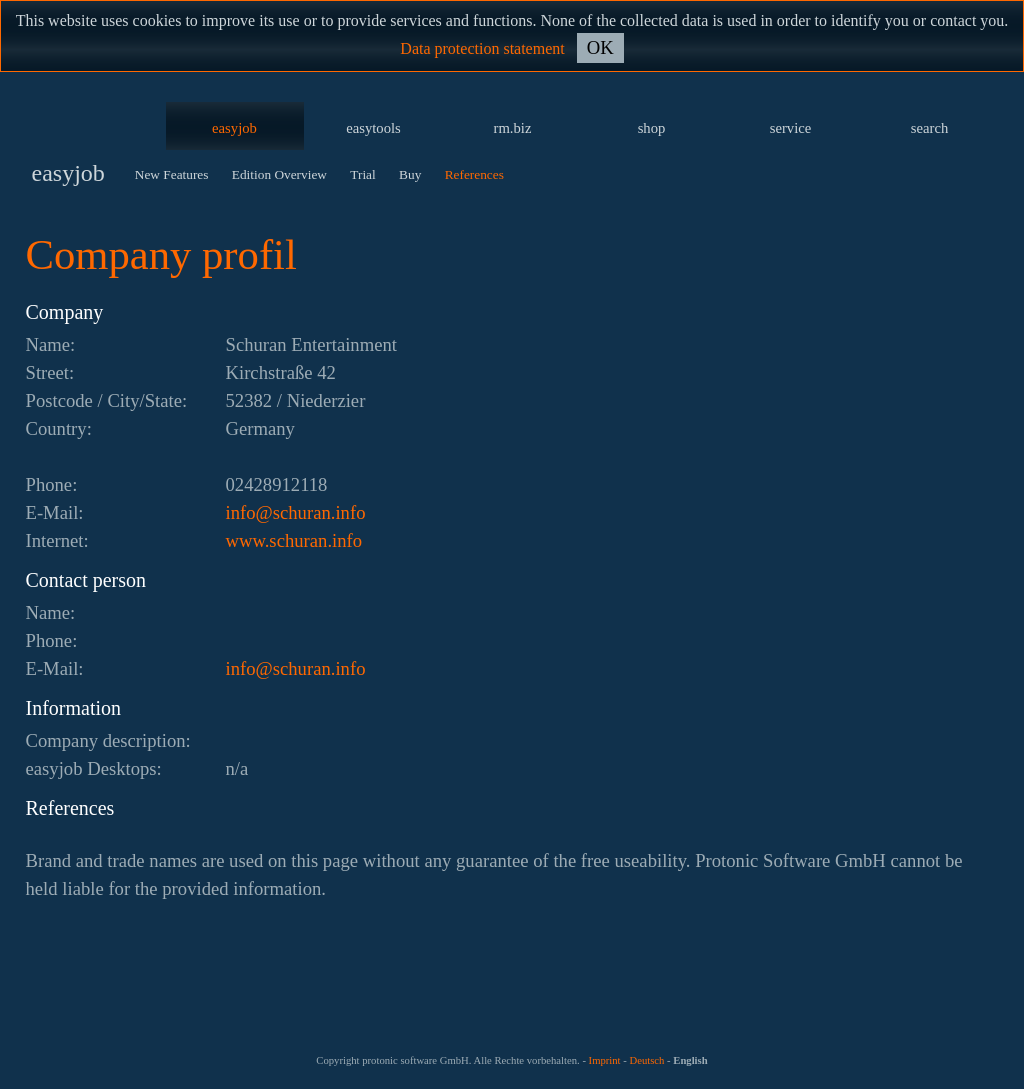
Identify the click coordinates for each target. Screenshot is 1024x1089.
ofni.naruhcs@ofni (296, 512)
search (929, 128)
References (474, 174)
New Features (172, 174)
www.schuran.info (294, 540)
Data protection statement (482, 48)
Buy (410, 174)
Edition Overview (279, 174)
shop (652, 128)
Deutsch (646, 1060)
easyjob (234, 128)
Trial (362, 174)
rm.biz (513, 128)
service (791, 128)
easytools (373, 128)
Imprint (605, 1060)
